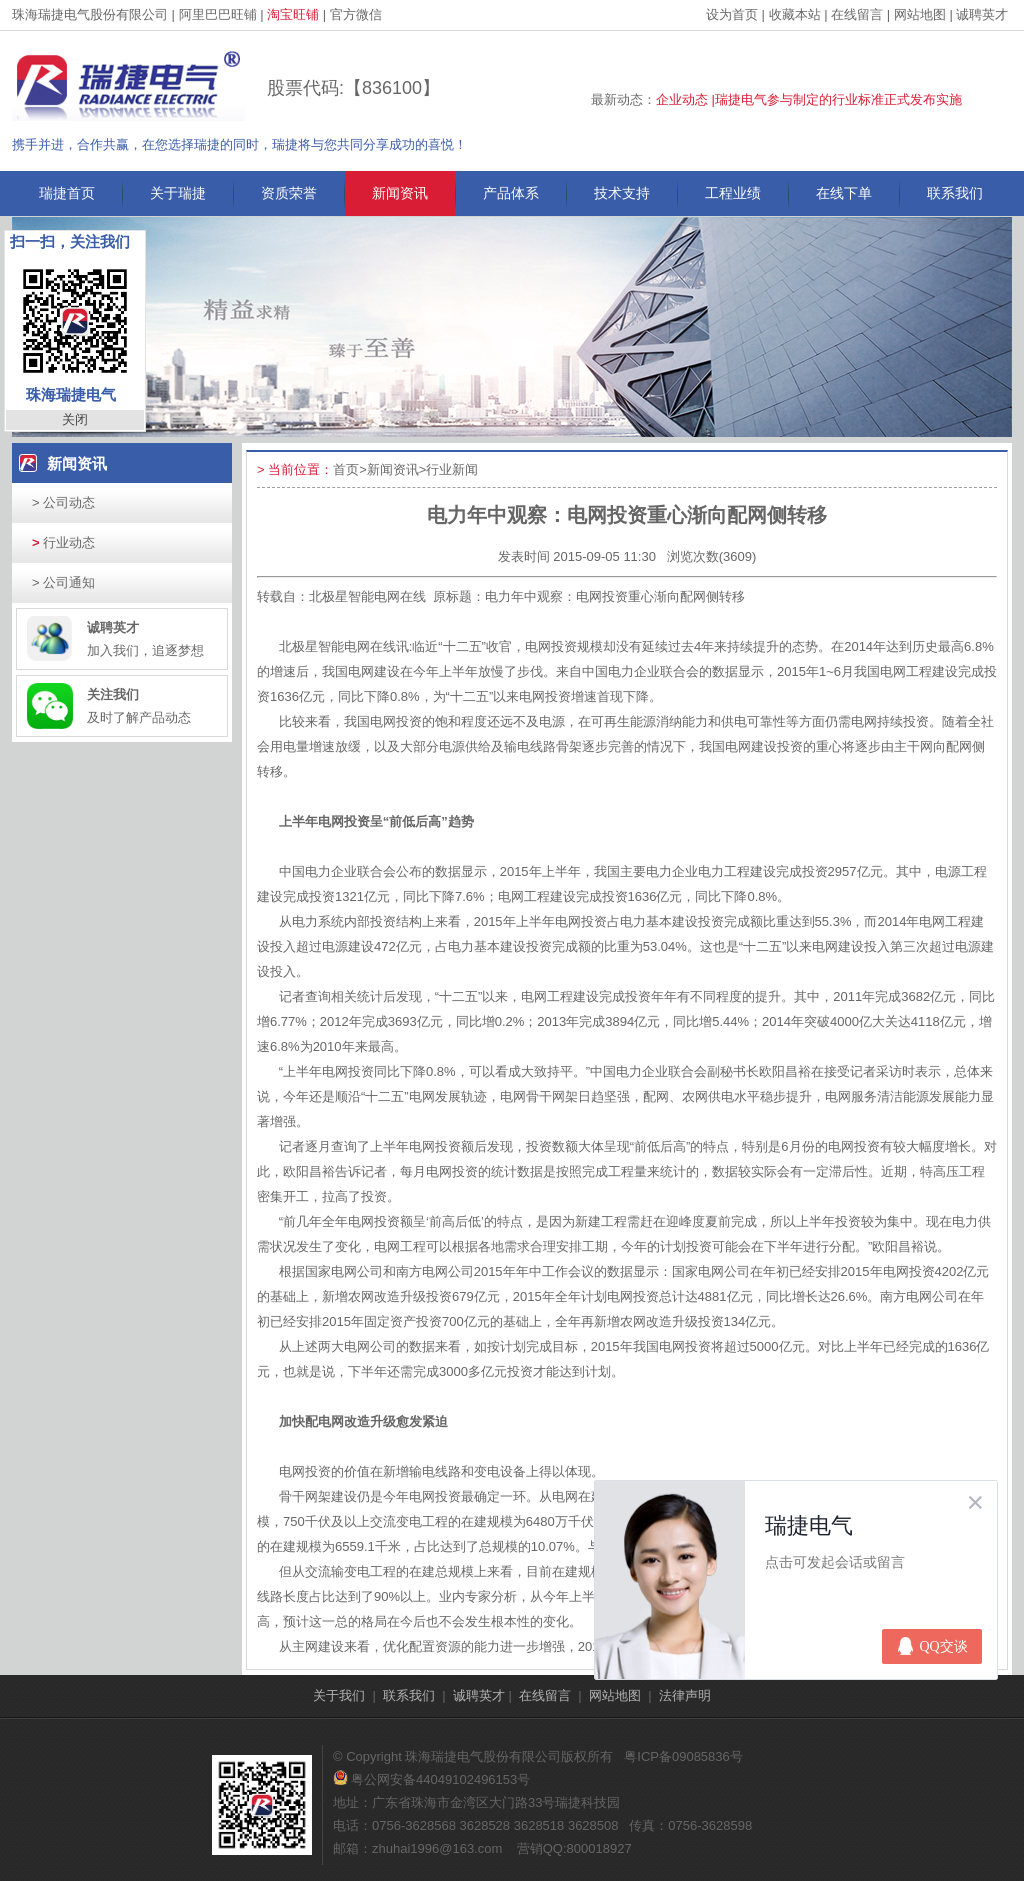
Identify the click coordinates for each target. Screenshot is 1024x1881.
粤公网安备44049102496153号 (431, 1779)
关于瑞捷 (178, 193)
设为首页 (732, 14)
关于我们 (339, 1695)
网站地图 (920, 14)
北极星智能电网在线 (367, 596)
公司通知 (63, 582)
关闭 (75, 419)
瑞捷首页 (67, 193)
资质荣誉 (289, 193)
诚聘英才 (982, 14)
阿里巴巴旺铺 (218, 14)
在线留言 (857, 14)
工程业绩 (733, 193)
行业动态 (63, 542)
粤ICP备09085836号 (683, 1756)
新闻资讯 (400, 193)
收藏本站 (795, 14)
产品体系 (511, 193)
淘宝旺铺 (293, 14)
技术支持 (622, 193)
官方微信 (356, 14)
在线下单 (844, 193)
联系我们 (955, 193)
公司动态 (63, 502)
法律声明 (685, 1695)
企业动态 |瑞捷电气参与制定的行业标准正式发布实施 (809, 99)
